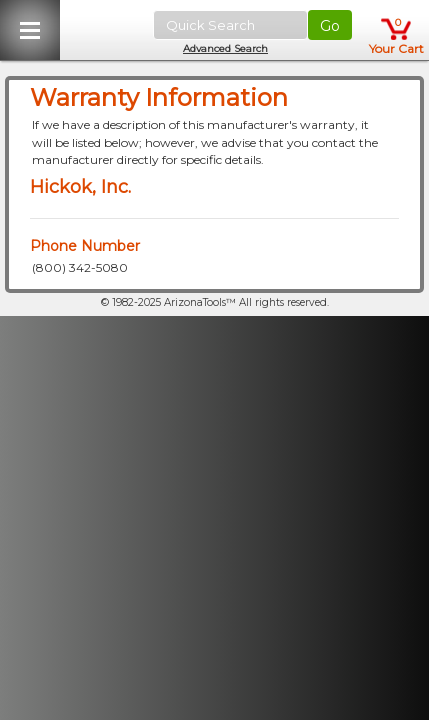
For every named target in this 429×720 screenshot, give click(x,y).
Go (330, 26)
